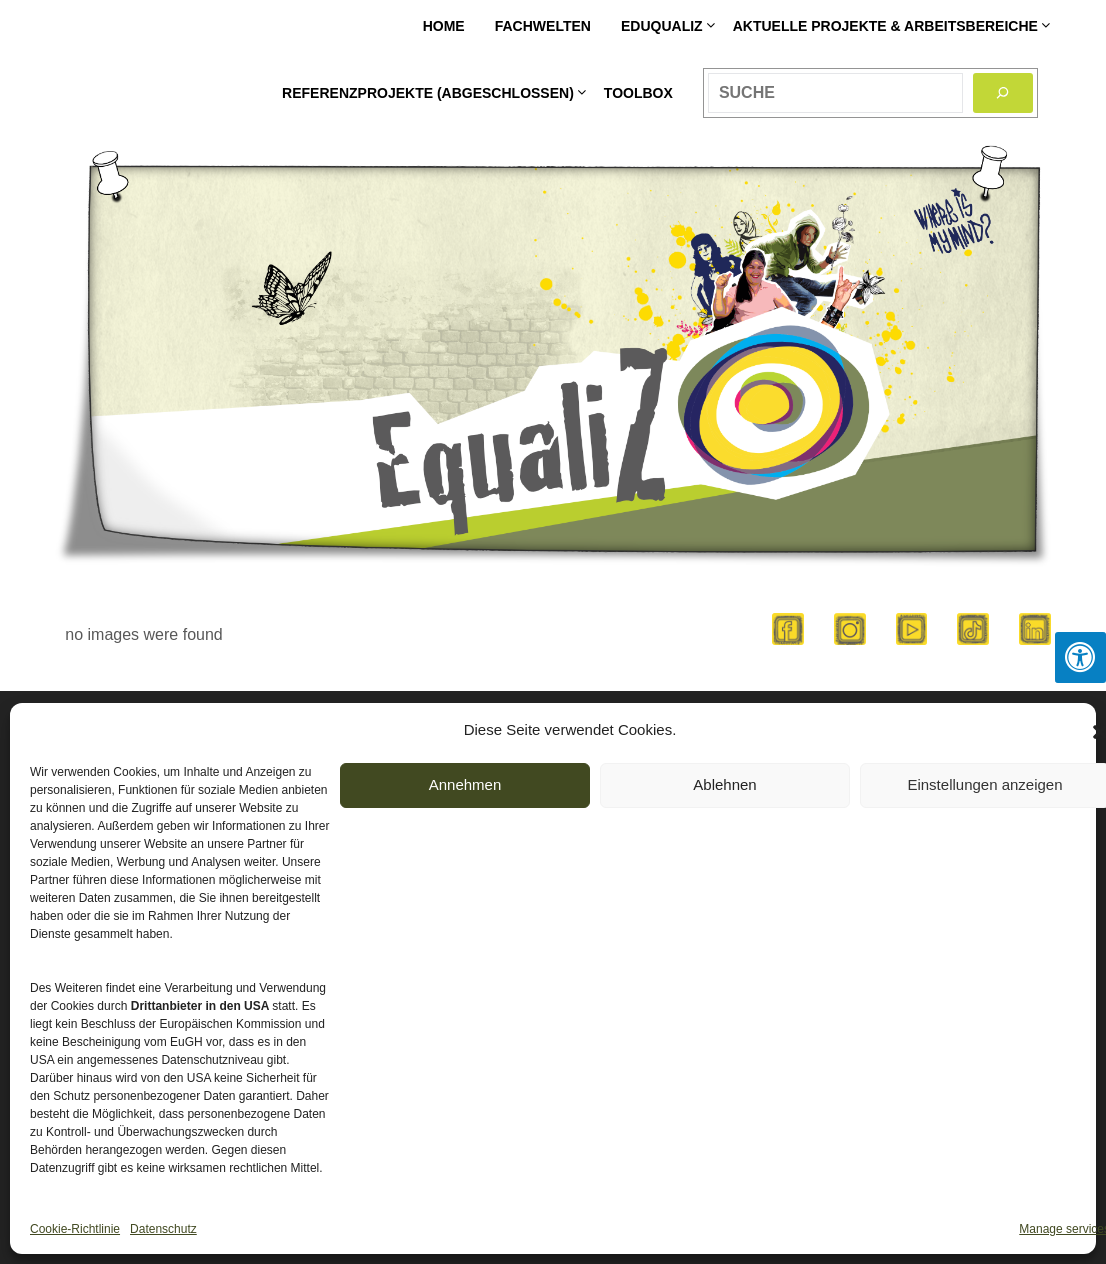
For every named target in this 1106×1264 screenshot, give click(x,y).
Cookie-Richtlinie (75, 1229)
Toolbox (638, 93)
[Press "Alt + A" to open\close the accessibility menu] (1080, 657)
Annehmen (465, 784)
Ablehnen (724, 784)
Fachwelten (543, 26)
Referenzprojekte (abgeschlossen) (428, 93)
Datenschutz (163, 1229)
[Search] (1003, 93)
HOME (444, 26)
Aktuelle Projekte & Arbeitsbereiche (885, 26)
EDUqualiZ (662, 26)
